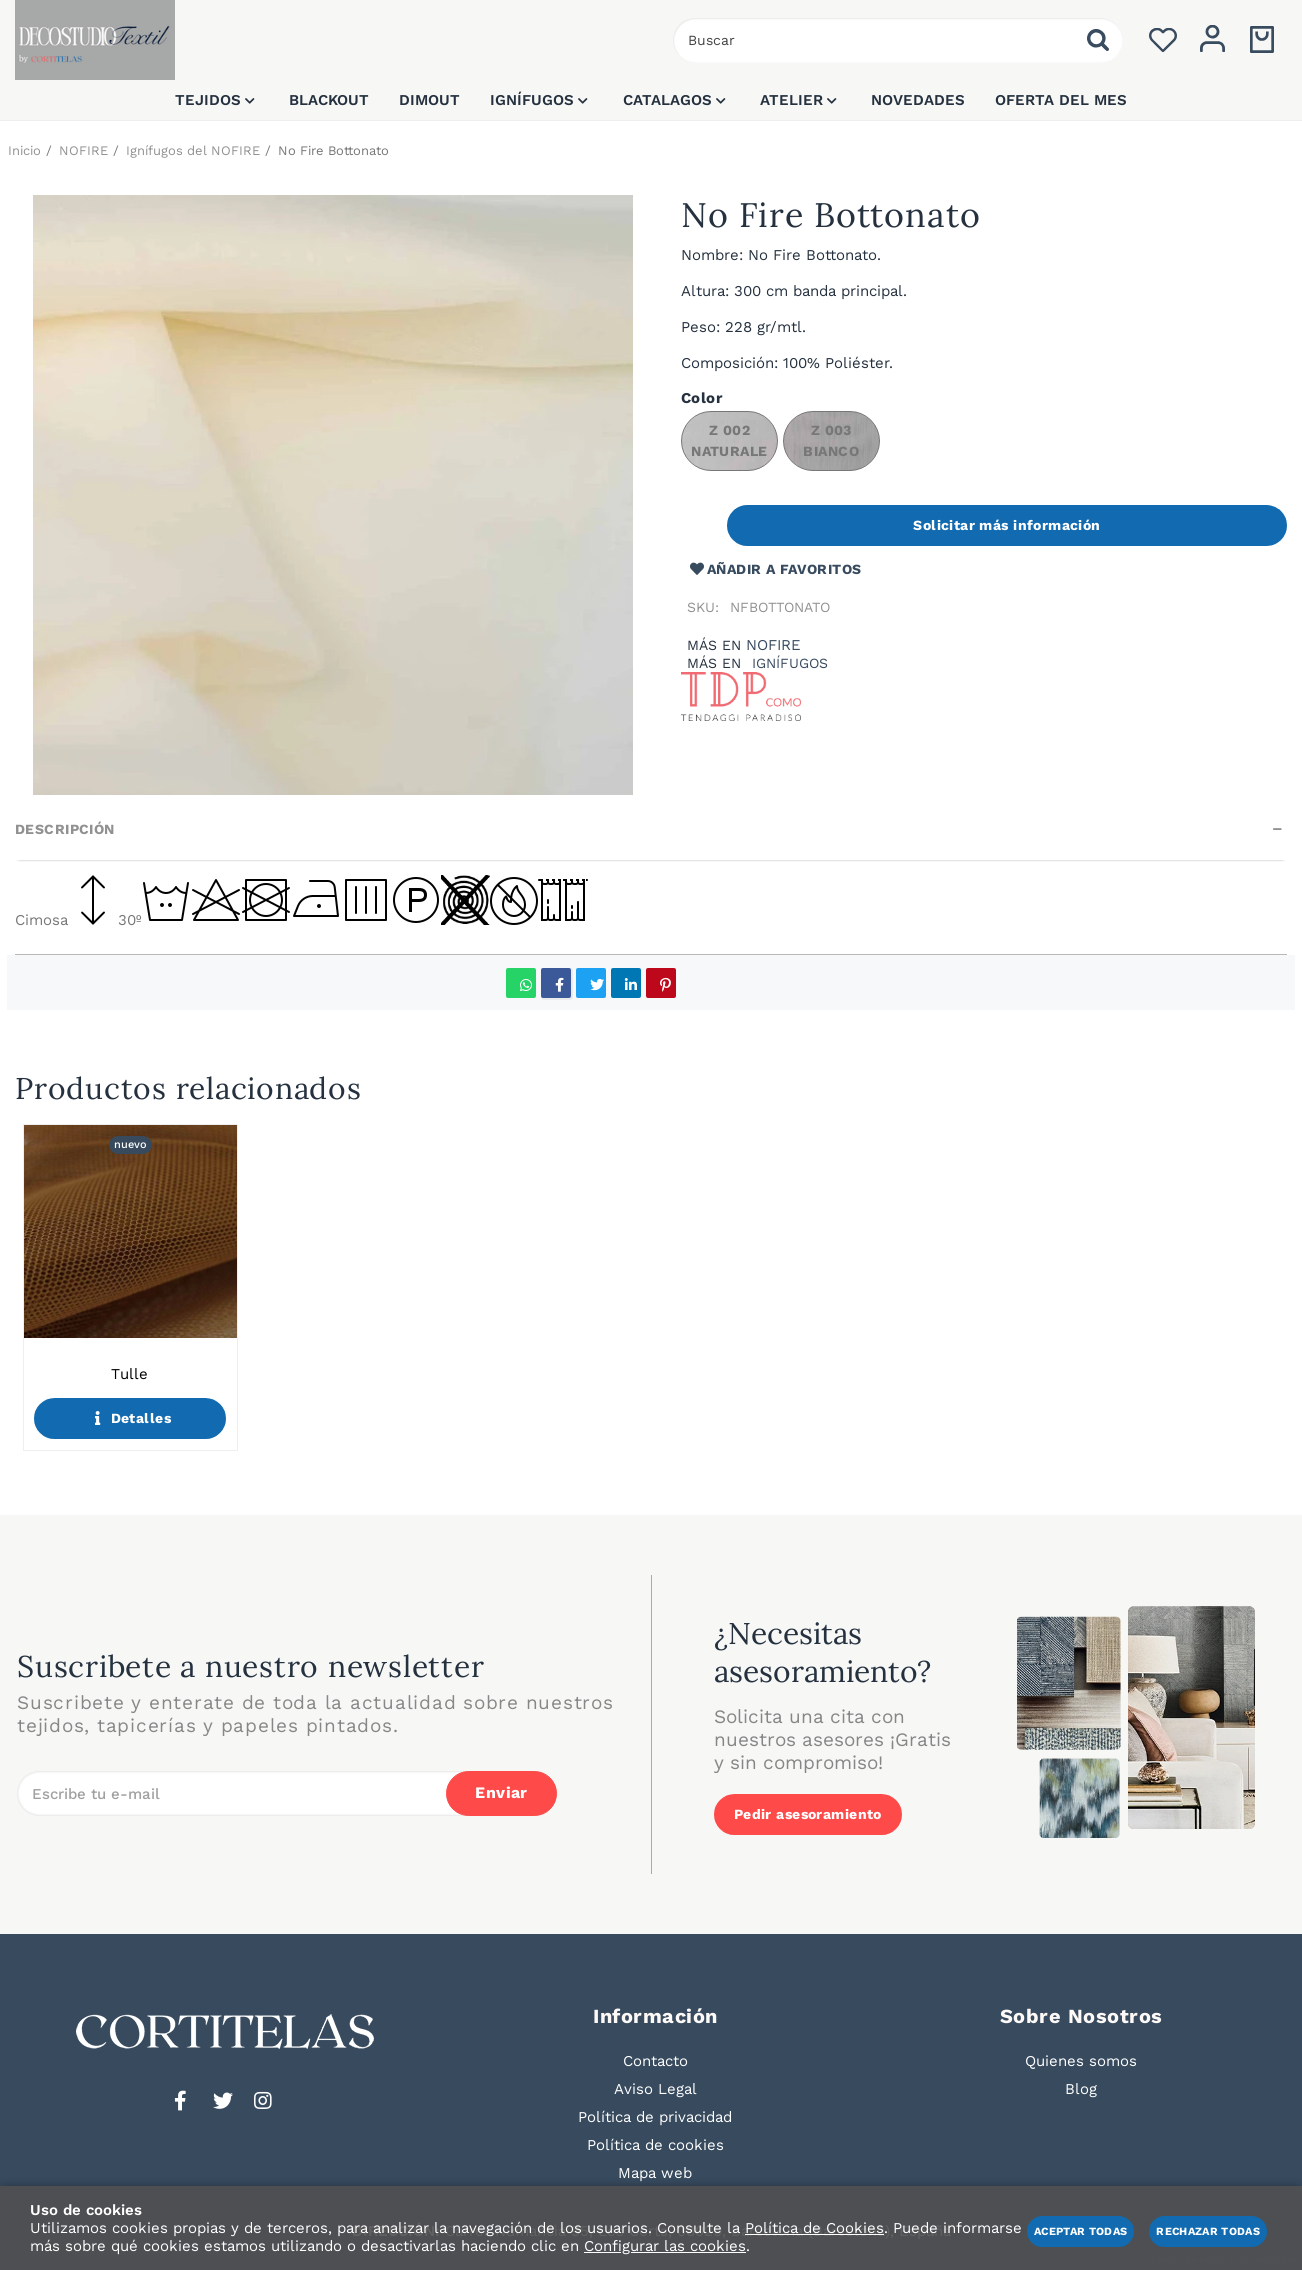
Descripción (65, 829)
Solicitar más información (1007, 525)
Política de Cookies (814, 2228)
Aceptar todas (1080, 2231)
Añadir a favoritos (774, 569)
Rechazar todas (1208, 2231)
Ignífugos (790, 663)
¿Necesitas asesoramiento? (822, 1652)
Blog (1081, 2089)
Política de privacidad (655, 2117)
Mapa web (655, 2173)
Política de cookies (655, 2145)
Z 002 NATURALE (729, 440)
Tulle (129, 1374)
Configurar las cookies (665, 2246)
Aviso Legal (655, 2089)
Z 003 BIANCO (831, 440)
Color (701, 398)
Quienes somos (1081, 2061)
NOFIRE (773, 645)
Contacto (655, 2061)
